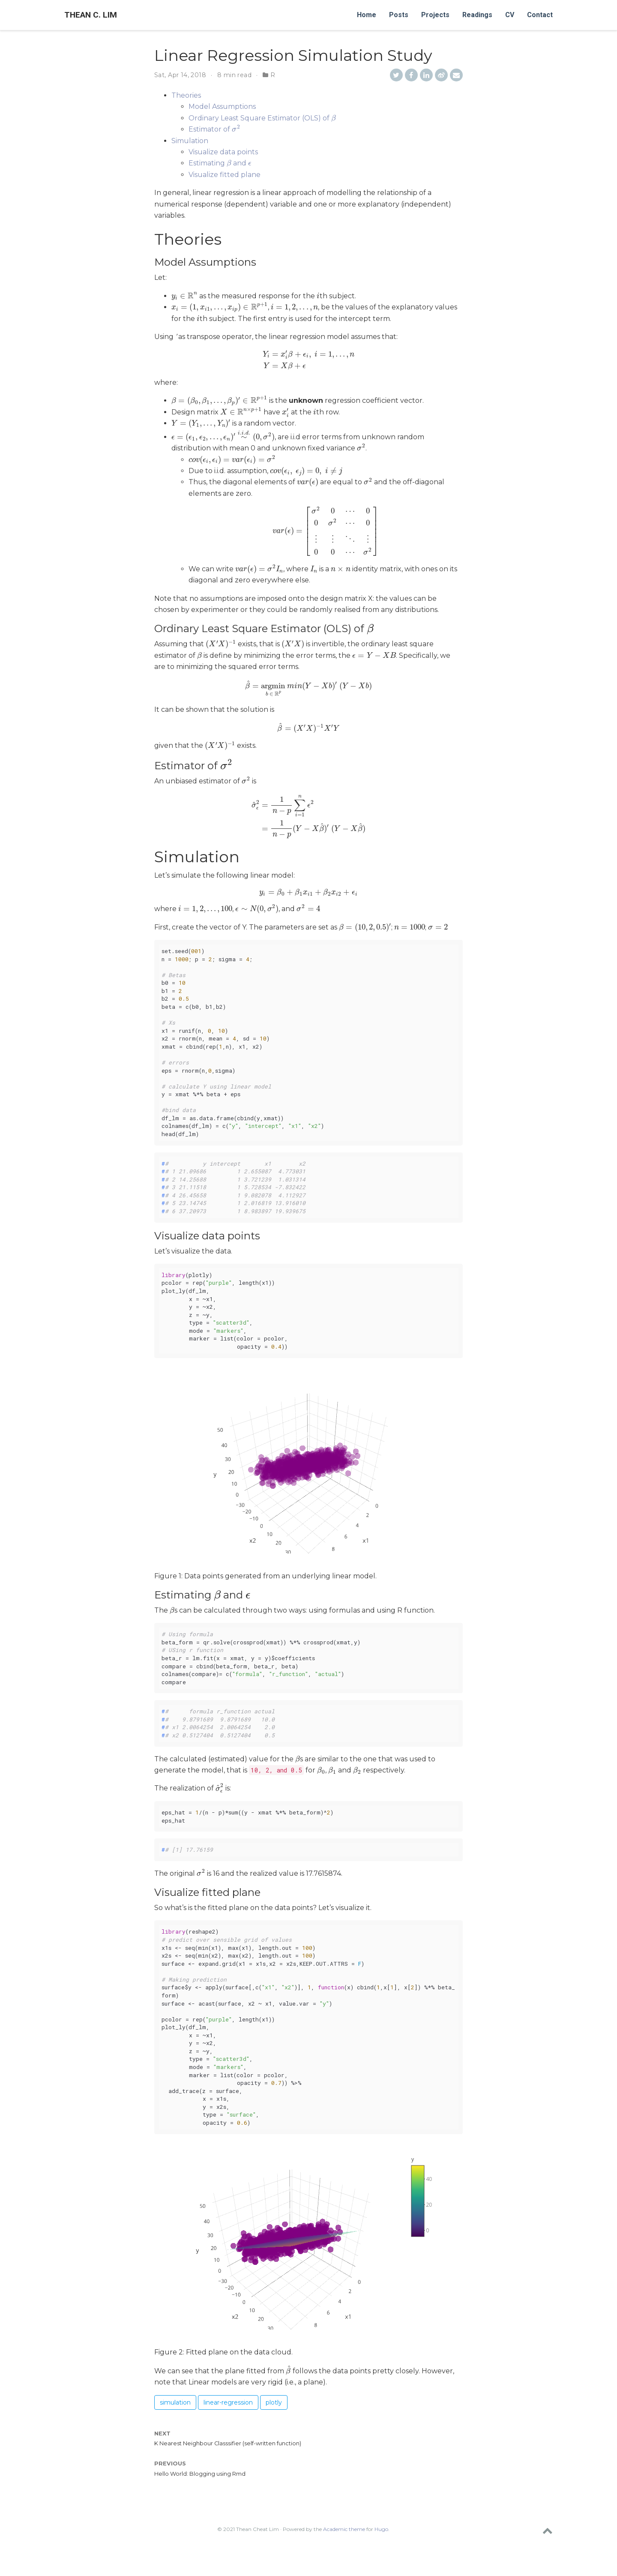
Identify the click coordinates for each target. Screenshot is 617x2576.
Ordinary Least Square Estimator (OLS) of (262, 118)
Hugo (381, 2551)
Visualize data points (223, 152)
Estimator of (213, 129)
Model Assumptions (222, 106)
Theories (186, 95)
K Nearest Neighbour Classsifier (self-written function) (227, 2465)
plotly (274, 2424)
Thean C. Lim (90, 15)
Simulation (189, 141)
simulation (175, 2424)
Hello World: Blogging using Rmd (200, 2495)
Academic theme (344, 2551)
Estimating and (219, 163)
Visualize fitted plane (225, 175)
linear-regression (228, 2424)
